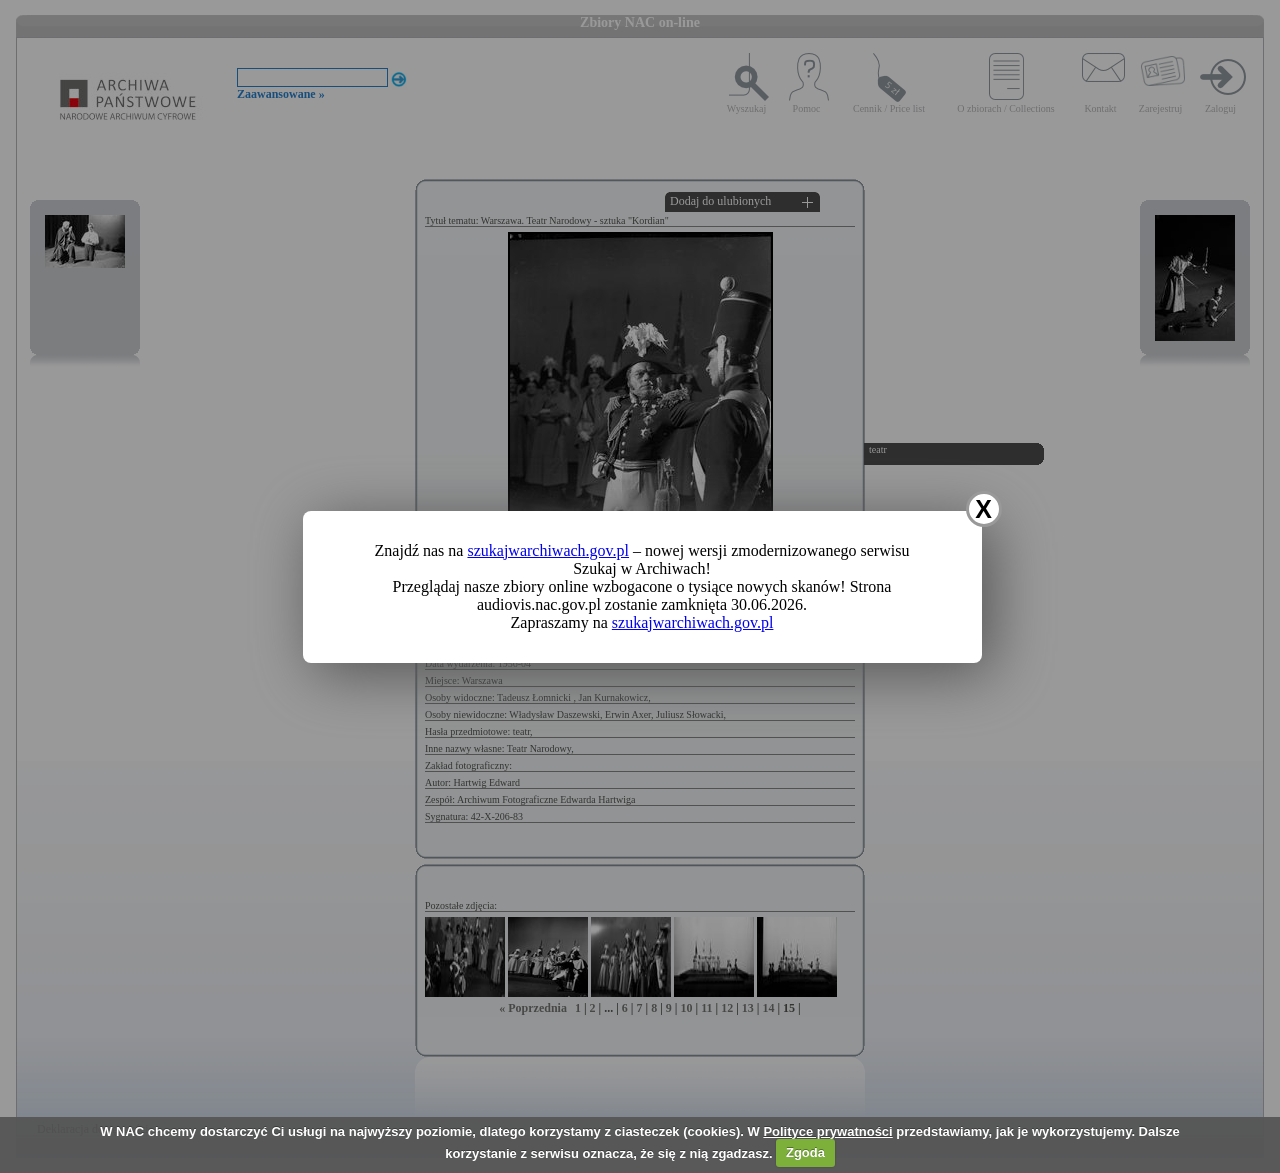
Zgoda (805, 1152)
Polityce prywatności (827, 1131)
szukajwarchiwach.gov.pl (548, 550)
